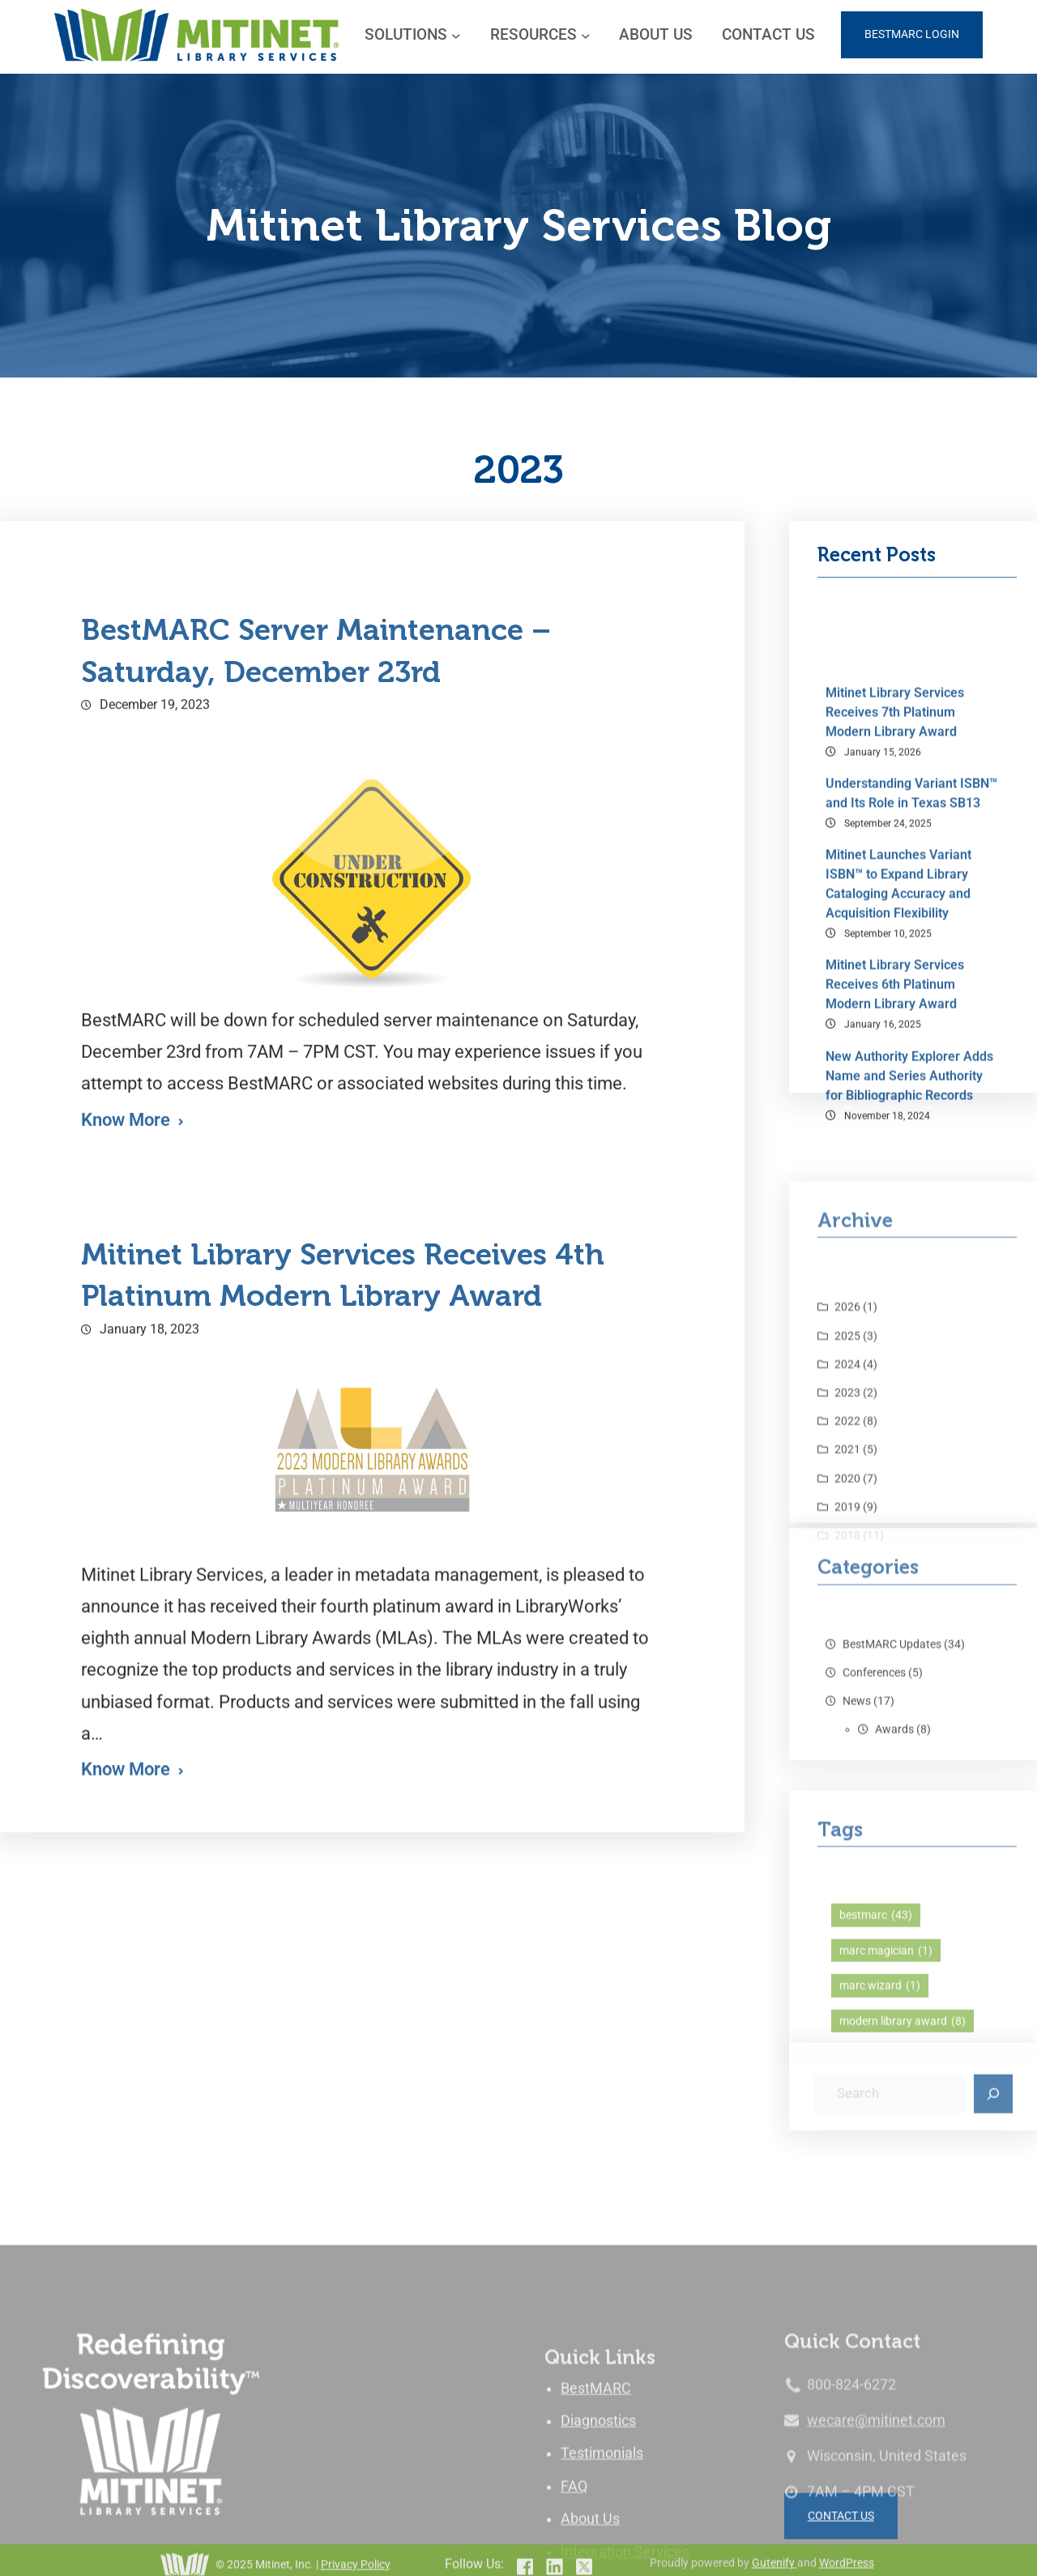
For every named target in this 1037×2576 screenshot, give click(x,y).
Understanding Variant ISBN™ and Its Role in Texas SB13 (911, 1175)
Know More (125, 2034)
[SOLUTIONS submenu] (456, 35)
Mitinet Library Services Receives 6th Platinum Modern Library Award (895, 1368)
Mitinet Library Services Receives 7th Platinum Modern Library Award (895, 1095)
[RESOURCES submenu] (586, 35)
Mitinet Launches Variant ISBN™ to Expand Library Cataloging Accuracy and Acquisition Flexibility (898, 1266)
